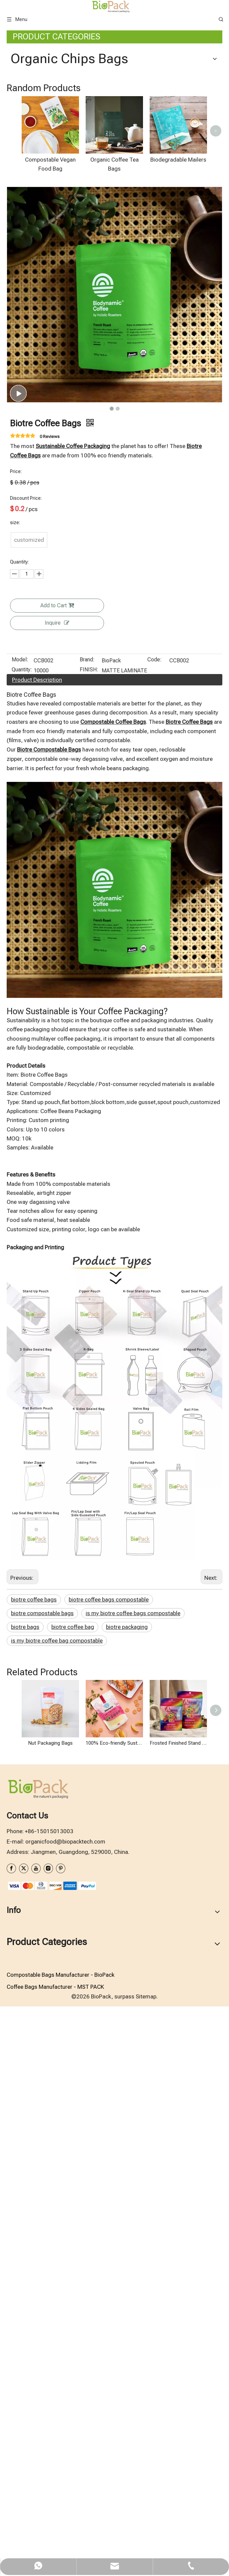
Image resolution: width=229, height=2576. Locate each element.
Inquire (57, 1173)
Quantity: (22, 1220)
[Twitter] (23, 2419)
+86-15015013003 (49, 2382)
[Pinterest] (60, 2419)
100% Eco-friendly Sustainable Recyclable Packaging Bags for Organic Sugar (114, 2294)
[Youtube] (36, 2419)
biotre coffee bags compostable (109, 2150)
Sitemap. (147, 2547)
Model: (20, 1210)
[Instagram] (48, 2419)
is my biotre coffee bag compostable (57, 2191)
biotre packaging (127, 2177)
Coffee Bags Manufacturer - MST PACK (55, 2537)
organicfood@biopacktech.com (65, 2392)
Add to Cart (57, 1156)
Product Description (37, 1230)
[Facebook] (11, 2419)
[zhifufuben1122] (52, 2435)
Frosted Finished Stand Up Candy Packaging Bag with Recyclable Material (178, 2294)
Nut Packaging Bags (50, 2294)
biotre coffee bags (34, 2150)
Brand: (87, 1210)
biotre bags (25, 2177)
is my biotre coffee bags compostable (133, 2164)
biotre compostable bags (42, 2164)
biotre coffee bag (72, 2177)
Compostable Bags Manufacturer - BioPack (60, 2525)
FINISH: (89, 1220)
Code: (154, 1210)
